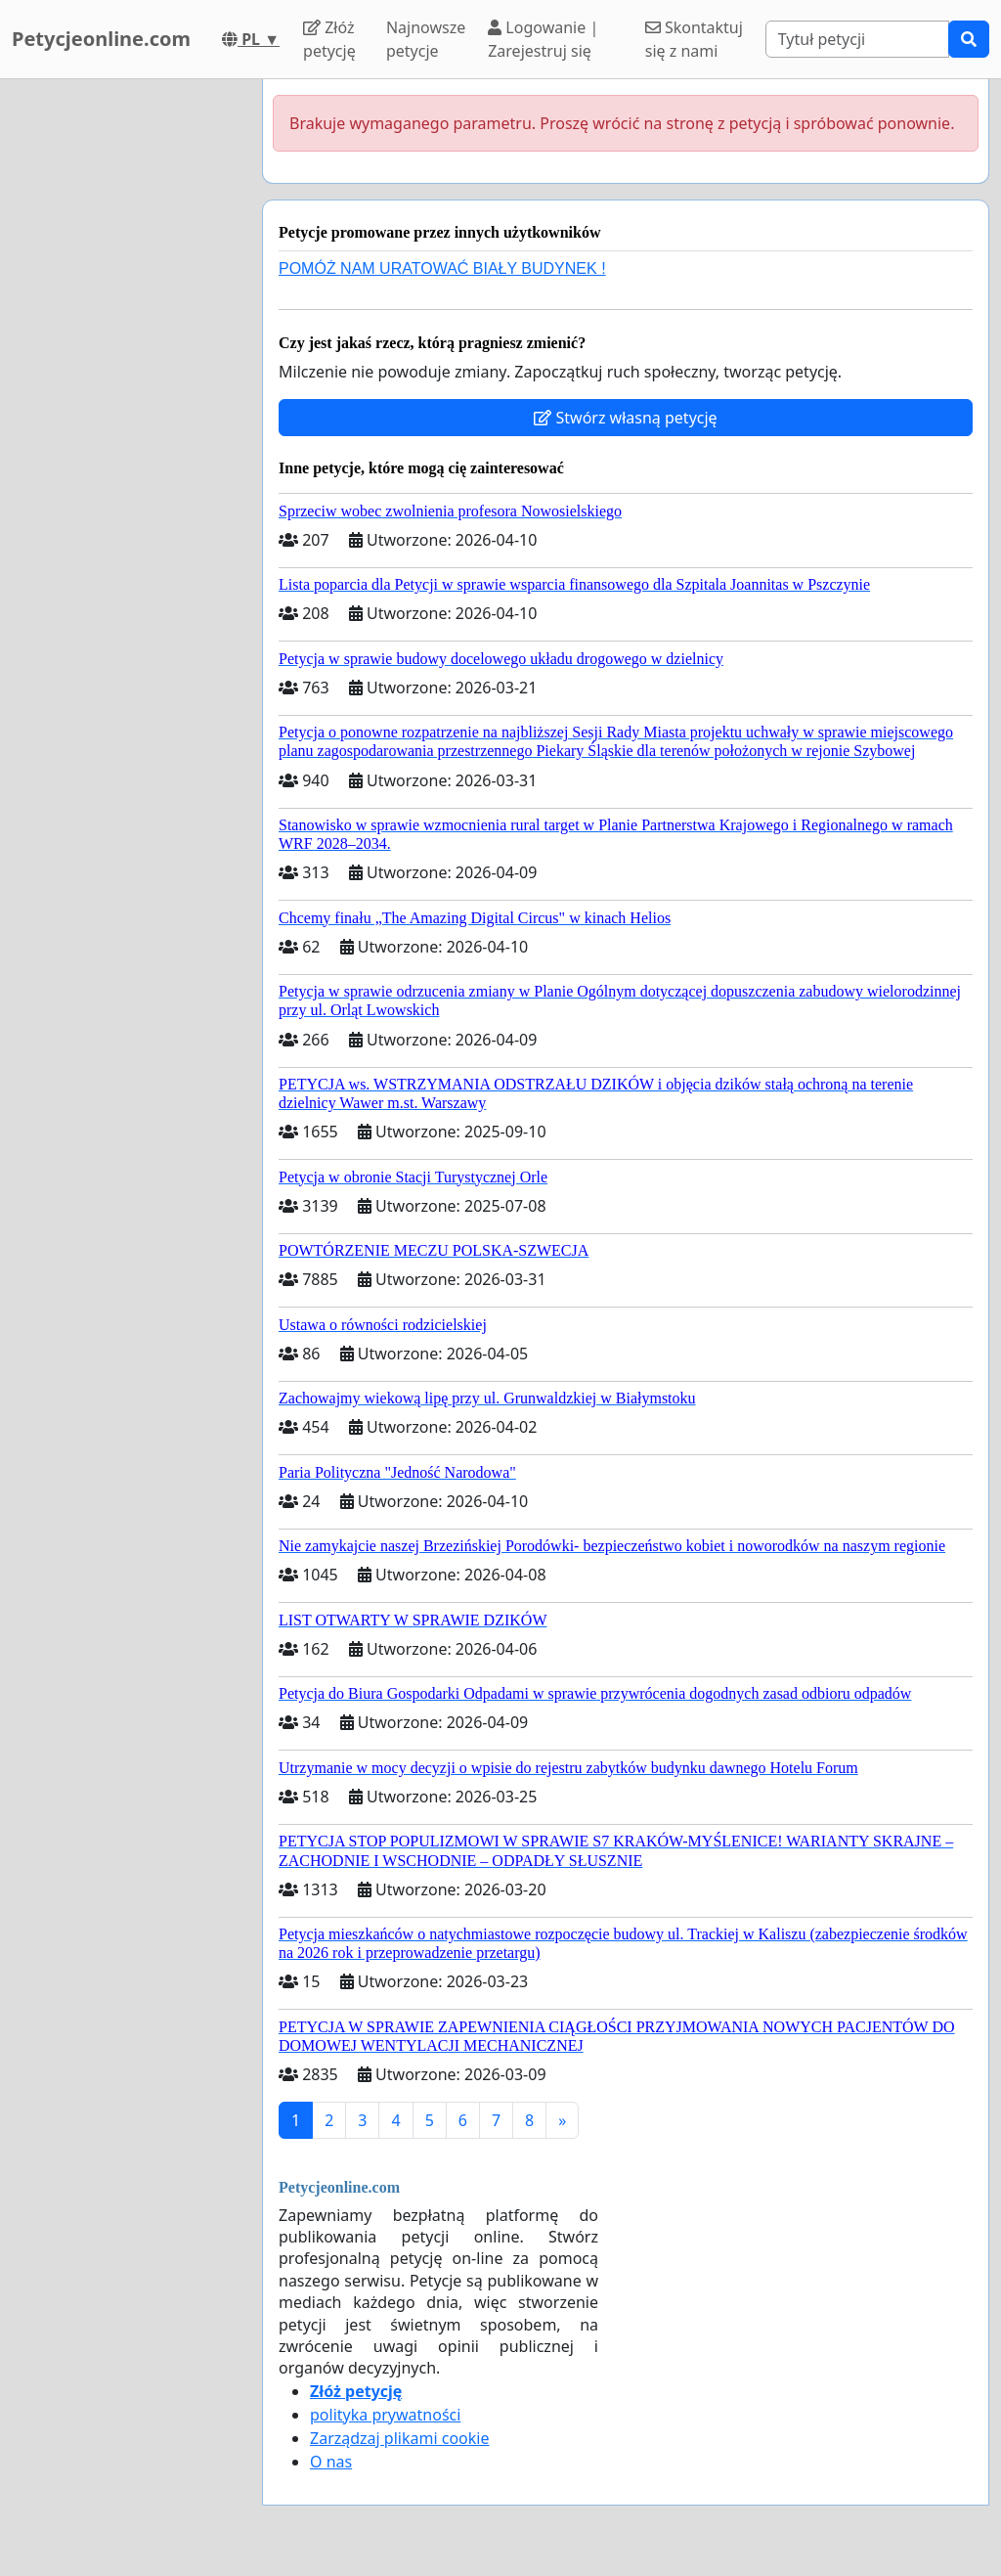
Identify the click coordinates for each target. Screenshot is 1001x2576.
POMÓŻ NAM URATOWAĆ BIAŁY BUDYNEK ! (442, 268)
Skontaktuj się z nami (694, 39)
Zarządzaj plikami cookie (399, 2438)
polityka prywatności (385, 2414)
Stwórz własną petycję (625, 417)
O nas (331, 2461)
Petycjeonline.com (101, 38)
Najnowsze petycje (425, 39)
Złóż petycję (329, 39)
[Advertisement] (125, 372)
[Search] (857, 39)
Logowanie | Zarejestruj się (543, 39)
